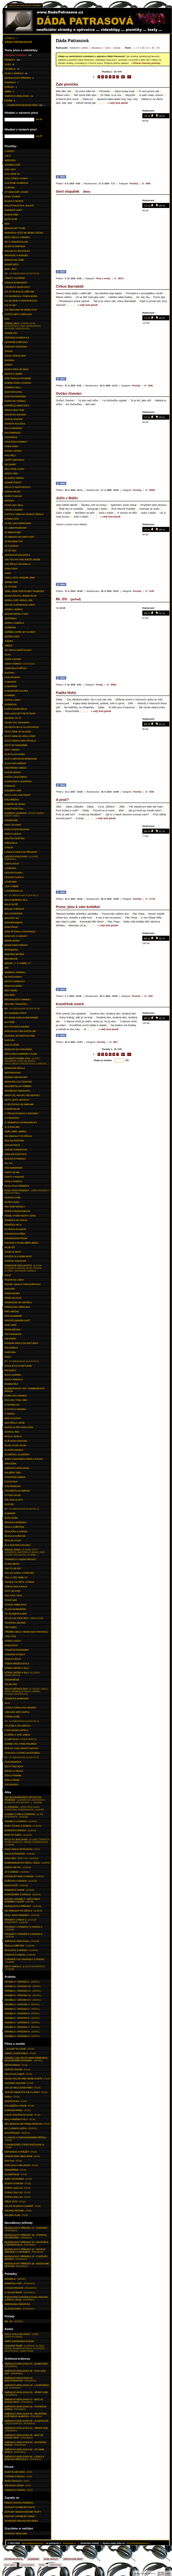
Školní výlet (13, 1540)
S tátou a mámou (15, 1409)
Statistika (11, 1481)
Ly (21, 895)
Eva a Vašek (10, 2565)
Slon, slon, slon (15, 1445)
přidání (85, 48)
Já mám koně (13, 532)
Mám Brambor (14, 922)
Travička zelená (15, 1622)
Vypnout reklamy (16, 2533)
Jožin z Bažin (13, 659)
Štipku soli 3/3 (17, 2197)
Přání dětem (12, 1329)
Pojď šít (10, 1247)
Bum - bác (11, 269)
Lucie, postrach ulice (23, 2115)
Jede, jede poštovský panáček (24, 591)
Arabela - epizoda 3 (22, 2009)
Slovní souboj (14, 1450)
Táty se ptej (12, 1591)
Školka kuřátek (15, 1536)
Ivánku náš (12, 518)
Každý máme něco (16, 709)
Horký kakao (13, 496)
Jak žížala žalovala (18, 564)
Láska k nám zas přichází (21, 852)
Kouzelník (11, 820)
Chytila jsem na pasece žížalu (24, 514)
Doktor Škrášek (15, 396)
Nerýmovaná (13, 1072)
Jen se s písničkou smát (20, 605)
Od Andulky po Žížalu (18, 1136)
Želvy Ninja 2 (25, 1967)
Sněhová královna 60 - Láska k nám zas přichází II (24, 2458)
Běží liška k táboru (17, 237)
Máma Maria (12, 940)
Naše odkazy (51, 2559)
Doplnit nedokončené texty (23, 2512)
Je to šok (11, 586)
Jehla (12, 2096)
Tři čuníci (11, 1627)
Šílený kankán (18, 2183)
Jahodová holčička (17, 555)
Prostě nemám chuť (17, 1320)
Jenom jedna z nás (16, 614)
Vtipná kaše (12, 1716)
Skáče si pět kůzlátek (19, 1427)
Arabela (12, 69)
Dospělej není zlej (17, 405)
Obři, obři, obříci (15, 1131)
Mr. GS (14, 2321)
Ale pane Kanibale (16, 183)
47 (123, 77)
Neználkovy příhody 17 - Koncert (26, 2229)
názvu (108, 48)
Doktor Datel (13, 392)
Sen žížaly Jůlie (15, 1423)
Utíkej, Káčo (13, 1641)
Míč (7, 968)
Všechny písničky (18, 55)
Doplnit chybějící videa (20, 2516)
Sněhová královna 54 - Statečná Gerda (25, 2443)
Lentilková (12, 863)
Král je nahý (13, 825)
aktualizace (96, 48)
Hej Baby (10, 464)
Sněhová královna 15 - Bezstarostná (20, 2379)
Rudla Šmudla (14, 1379)
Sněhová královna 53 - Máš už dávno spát (24, 2436)
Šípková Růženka (16, 1522)
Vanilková (11, 1645)
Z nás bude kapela (16, 1730)
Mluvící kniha (13, 977)
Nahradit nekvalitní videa (21, 2521)
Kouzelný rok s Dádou (24, 1876)
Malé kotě (11, 904)
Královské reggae (17, 829)
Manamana (11, 949)
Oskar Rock (12, 1145)
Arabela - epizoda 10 (23, 1986)
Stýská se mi (13, 1495)
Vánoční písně (25, 2348)
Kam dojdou (12, 677)
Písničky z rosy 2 (20, 1921)
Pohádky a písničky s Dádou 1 (23, 1928)
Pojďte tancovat (15, 1261)
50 (158, 48)
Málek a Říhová (14, 909)
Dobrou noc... (13, 387)
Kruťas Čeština (15, 838)
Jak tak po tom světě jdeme (22, 559)
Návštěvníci (17, 2133)
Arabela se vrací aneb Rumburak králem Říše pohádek (26, 2059)
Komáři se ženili (15, 804)
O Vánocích (12, 1118)
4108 (151, 591)
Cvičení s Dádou (18, 2476)
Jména (9, 645)
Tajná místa (12, 1564)
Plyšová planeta (15, 1229)
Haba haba (11, 446)
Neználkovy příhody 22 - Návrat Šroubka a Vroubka (25, 2250)
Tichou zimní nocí (15, 1604)
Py (22, 1361)
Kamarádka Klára (16, 691)
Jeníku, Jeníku (14, 609)
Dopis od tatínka (15, 401)
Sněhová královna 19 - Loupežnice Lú (27, 2386)
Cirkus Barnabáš (16, 282)
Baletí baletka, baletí (19, 205)
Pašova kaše (13, 1197)
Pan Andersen (14, 1168)
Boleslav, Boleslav (17, 251)
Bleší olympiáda (15, 246)
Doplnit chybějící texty (20, 2507)
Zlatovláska (19, 2308)
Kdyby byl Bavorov (17, 722)
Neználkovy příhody (19, 78)
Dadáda (9, 360)
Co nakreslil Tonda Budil (21, 296)
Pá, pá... (9, 1163)
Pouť (8, 1275)
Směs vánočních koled (19, 2341)
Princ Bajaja (13, 1298)
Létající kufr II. (14, 877)
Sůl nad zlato (14, 1500)
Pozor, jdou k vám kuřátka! (23, 1284)
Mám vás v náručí (16, 936)
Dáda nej (21, 1858)
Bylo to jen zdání (27, 1842)
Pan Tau (13, 2161)
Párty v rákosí (14, 1177)
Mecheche (11, 958)
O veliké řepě (20, 2292)
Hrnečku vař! (20, 2283)
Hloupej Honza (14, 478)
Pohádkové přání (16, 1238)
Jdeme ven (11, 582)
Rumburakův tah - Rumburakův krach (25, 1389)
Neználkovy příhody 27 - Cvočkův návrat (26, 2257)
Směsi (9, 91)
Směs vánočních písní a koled (24, 1459)
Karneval (11, 704)
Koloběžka (12, 799)
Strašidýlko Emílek (17, 1490)
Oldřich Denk (55, 2565)
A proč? (10, 151)
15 (147, 48)
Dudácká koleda (15, 414)
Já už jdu (10, 550)
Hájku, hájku (13, 451)
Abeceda (10, 160)
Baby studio (12, 196)
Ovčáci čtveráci (15, 1158)
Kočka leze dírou (16, 777)
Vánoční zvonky (15, 1654)
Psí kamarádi (13, 1334)
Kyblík (9, 847)
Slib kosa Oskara (16, 1441)
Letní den (11, 881)
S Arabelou (12, 1404)
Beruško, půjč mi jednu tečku (24, 232)
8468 (148, 183)
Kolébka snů (13, 790)
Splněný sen (13, 1472)
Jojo (8, 654)
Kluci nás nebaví (15, 763)
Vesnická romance (17, 1698)
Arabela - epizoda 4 (22, 2013)
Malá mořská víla (16, 900)
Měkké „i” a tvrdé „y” (18, 963)
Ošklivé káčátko (16, 1154)
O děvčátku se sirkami (19, 1104)
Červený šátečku (16, 346)
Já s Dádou (12, 546)
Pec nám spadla (15, 1206)
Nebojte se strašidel (18, 1049)
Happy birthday (14, 460)
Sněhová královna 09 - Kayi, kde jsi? (25, 2372)
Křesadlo (11, 843)
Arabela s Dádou (21, 1821)
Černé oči (11, 333)
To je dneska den (16, 1613)
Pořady (11, 87)
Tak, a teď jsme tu (16, 1577)
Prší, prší (10, 1325)
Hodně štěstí (13, 482)
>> (129, 77)
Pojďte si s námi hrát (18, 1256)
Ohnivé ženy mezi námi (22, 2156)
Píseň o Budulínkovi (17, 1211)
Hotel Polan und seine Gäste (27, 2078)
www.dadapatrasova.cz (32, 2543)
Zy (22, 1757)
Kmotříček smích (15, 768)
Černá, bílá (23, 326)
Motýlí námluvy (15, 981)
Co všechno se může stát (21, 309)
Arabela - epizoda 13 (23, 2000)
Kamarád (10, 682)
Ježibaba (10, 627)
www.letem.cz (69, 2543)
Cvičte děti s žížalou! (18, 314)
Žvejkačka (11, 1784)
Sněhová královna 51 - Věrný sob (26, 2429)
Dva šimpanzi (12, 432)
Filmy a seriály (16, 73)
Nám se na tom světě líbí (20, 1031)
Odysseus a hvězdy (21, 2151)
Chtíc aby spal (14, 505)
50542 (113, 684)
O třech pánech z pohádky (22, 1113)
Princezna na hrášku (18, 1302)
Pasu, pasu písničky (17, 1186)
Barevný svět (13, 210)
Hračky (9, 500)
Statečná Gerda (15, 1477)
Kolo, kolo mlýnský (18, 795)
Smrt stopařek (18, 2179)
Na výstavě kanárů (17, 1026)
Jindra (9, 641)
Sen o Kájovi (13, 1418)
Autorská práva (14, 2559)
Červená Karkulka (17, 337)
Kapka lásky (13, 700)
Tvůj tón (10, 1636)
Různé (10, 100)
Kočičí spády (13, 772)
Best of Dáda (18, 1835)
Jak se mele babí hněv (23, 2087)
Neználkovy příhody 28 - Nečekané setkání (27, 2265)
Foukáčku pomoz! (16, 442)
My (22, 1008)
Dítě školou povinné (18, 378)
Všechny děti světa (17, 1712)
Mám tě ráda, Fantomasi (20, 931)
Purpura (10, 1352)
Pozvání (10, 1289)
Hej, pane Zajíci (14, 469)
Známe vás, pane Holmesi (20, 1744)
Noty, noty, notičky (17, 1100)
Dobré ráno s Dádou (18, 383)
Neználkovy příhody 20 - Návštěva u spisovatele (26, 2243)
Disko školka (17, 2481)
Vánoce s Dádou (20, 1954)
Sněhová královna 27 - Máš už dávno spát (24, 2400)
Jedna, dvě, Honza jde (18, 600)
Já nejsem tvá (14, 541)
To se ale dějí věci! (24, 1618)
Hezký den (11, 473)
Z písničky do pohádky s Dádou (24, 1960)
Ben (7, 223)
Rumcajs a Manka (16, 1395)
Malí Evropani (13, 913)
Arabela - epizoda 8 (22, 2031)
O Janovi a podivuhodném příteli (25, 2138)
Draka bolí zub (14, 410)
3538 (151, 792)
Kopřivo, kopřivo (24, 814)
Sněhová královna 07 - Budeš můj (26, 2365)
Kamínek (10, 695)
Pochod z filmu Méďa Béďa (21, 1243)
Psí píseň (10, 1338)
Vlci (7, 1703)
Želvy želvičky (14, 1766)
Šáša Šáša (11, 1518)
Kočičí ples (16, 2101)
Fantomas (11, 437)
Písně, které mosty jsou (20, 1215)
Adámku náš (12, 165)
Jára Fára (11, 568)
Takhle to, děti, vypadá (19, 1582)
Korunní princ (18, 2110)
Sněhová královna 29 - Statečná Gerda (25, 2408)
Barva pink (11, 214)
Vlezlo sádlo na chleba (20, 1707)
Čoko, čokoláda (15, 355)
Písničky (12, 60)
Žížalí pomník (13, 1775)
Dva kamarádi (13, 428)
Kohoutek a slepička (18, 781)
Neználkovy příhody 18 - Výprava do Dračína (26, 2236)
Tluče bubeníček (15, 1609)
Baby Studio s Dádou (23, 1826)
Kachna (9, 672)
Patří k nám (12, 1202)
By (22, 273)
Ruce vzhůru (13, 1375)
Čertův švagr (17, 2069)
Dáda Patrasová (18, 42)
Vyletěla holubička (18, 1725)
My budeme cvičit (15, 1013)
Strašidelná (13, 1486)
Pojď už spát (13, 1252)
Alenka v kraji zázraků (24, 1815)
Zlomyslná (21, 1739)
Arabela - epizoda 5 (22, 2018)
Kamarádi (11, 686)
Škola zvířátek (14, 1527)
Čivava (9, 351)
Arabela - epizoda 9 (22, 2036)
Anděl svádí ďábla (20, 2053)
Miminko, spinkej (15, 972)
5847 (115, 1042)
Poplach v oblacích (21, 2165)
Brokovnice (16, 2065)
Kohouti (10, 786)
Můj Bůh (10, 995)
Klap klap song (15, 754)
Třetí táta (15, 2201)
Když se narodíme (16, 745)
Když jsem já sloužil (18, 731)
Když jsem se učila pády (20, 736)
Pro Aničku (12, 1311)
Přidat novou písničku (19, 2502)
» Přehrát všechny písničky (145, 63)
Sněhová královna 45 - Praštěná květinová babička (26, 2415)
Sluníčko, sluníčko (17, 1454)
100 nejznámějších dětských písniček (25, 1800)
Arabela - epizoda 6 (22, 2022)
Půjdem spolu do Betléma (21, 1343)
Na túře (9, 1022)
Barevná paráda (20, 1830)
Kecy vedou (12, 749)
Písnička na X (13, 1224)
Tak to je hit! (13, 1568)
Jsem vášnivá (20, 663)
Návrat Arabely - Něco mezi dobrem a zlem (22, 1900)
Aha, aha (10, 169)
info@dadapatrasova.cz (137, 2543)
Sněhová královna (19, 96)
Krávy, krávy (13, 834)
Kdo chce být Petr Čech (20, 713)
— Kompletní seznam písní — (25, 105)
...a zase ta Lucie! (19, 2049)
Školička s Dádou (16, 1531)
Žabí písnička (13, 1762)
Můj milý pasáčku (16, 1004)
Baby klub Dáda (18, 2472)
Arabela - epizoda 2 (22, 2004)
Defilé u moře (13, 374)
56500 (152, 490)
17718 (152, 899)
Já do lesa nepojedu (18, 523)
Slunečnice (16, 2174)
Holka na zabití (18, 2074)
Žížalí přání (12, 1780)
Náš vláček (12, 1045)
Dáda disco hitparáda (22, 1849)
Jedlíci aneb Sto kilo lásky (26, 2092)
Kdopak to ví (13, 718)
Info (168, 2573)
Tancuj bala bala (16, 1586)
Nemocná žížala (15, 1068)
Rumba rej (11, 1384)
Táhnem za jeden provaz (20, 1559)
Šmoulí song (25, 1552)
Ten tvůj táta (13, 1595)
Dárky (9, 365)
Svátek (9, 1504)
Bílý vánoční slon (16, 242)
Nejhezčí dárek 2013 (27, 1061)
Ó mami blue (12, 1109)
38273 (121, 278)
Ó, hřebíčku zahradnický (21, 1122)
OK (160, 2574)
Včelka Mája (13, 1659)
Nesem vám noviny (16, 1077)
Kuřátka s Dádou (21, 1881)
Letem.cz (10, 38)
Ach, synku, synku (16, 178)
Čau (7, 319)
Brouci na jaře (14, 260)
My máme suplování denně (21, 1017)
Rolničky (10, 1370)
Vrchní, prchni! (18, 2210)
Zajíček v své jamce (17, 1734)
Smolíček (11, 1463)
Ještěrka (11, 618)
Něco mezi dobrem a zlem (21, 1054)
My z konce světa (21, 2128)
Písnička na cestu (16, 1220)
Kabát (41, 2565)
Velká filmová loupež (23, 2206)
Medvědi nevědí (14, 954)
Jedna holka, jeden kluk (21, 595)
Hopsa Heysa (18, 1867)
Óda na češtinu (14, 1140)
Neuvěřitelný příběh (18, 1086)
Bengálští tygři (15, 228)
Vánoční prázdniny (17, 1650)
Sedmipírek (15, 2170)
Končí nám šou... (15, 808)
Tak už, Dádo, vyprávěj (19, 1573)
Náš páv (10, 1040)
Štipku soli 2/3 (17, 2192)
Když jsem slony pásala (20, 740)
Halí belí (10, 455)
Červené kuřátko (16, 342)
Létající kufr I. (14, 872)
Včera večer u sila (17, 1668)
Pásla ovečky (13, 1181)
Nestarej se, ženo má (18, 1081)
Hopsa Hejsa (13, 491)
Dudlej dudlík (14, 419)
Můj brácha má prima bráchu (27, 2124)
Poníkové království (23, 1268)
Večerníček (12, 1679)
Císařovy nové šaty (17, 287)
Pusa (8, 1356)
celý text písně (118, 102)
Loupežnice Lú (14, 891)
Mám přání (11, 927)
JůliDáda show (18, 2485)
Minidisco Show (19, 1890)
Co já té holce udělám (19, 291)
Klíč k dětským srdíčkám (21, 759)
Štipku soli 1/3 (17, 2188)
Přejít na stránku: (103, 1060)
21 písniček (24, 1808)
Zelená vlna (16, 2215)
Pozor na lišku (14, 1280)
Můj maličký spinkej (18, 999)
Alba (9, 64)
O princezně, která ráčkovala (24, 2146)
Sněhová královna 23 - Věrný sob (26, 2393)
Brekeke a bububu (16, 255)
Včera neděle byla (17, 1663)
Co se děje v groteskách (21, 300)
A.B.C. (8, 156)
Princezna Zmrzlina (17, 1307)
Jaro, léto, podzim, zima (20, 577)
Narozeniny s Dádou (23, 1894)
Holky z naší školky (18, 487)
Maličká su (12, 918)
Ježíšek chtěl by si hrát (20, 632)
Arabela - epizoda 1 (22, 1981)
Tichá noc (11, 1600)
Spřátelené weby (73, 2559)
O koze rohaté (20, 2288)
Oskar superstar (16, 1149)
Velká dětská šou (26, 1691)
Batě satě (11, 219)
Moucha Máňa (13, 986)
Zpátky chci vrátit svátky (21, 1748)
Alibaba (10, 187)
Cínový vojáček (15, 278)
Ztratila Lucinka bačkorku (22, 1753)
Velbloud (11, 1684)
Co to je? (10, 305)
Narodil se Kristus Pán (20, 1035)
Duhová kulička (15, 423)
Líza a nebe (12, 886)
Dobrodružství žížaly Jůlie (27, 1862)
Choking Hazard (19, 2083)
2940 (150, 385)
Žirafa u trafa (14, 1771)
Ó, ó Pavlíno (12, 1127)
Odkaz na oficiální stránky (25, 5)
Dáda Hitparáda (20, 1853)
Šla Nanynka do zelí (18, 1545)
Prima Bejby (12, 1293)
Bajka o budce (14, 201)
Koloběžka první (19, 2105)
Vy (22, 1721)
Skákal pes (12, 1432)
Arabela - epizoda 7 (22, 2027)
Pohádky (12, 82)
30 (153, 48)
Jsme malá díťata (16, 668)
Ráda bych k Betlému (18, 1366)
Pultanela (11, 1347)
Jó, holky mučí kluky (18, 650)
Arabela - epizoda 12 (23, 1995)
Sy (22, 1509)
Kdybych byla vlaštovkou (22, 727)
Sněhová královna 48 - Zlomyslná (27, 2422)
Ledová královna (21, 857)
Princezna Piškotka (17, 2304)
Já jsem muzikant (16, 528)
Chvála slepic (14, 509)
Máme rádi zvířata (16, 945)
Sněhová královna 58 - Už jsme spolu (24, 2450)
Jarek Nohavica (27, 2565)
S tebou (10, 1413)
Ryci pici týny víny (16, 1400)
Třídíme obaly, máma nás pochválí (26, 1632)
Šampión (10, 1513)
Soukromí (33, 2559)
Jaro (8, 573)
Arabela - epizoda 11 (23, 1991)
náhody (117, 48)
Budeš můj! (12, 264)
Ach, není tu (12, 174)
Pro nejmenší (13, 1316)
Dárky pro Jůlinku (17, 369)
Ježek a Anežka (14, 623)
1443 (150, 996)
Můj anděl (11, 990)
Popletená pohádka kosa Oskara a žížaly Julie (26, 2298)
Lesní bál (11, 868)
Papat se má (12, 1172)
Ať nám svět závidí (16, 192)
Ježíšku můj (12, 636)
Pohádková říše (15, 1234)
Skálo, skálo (13, 1436)
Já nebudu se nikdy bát (19, 537)
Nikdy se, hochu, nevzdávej (22, 1095)
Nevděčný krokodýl (18, 1091)
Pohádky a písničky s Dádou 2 (23, 1935)
